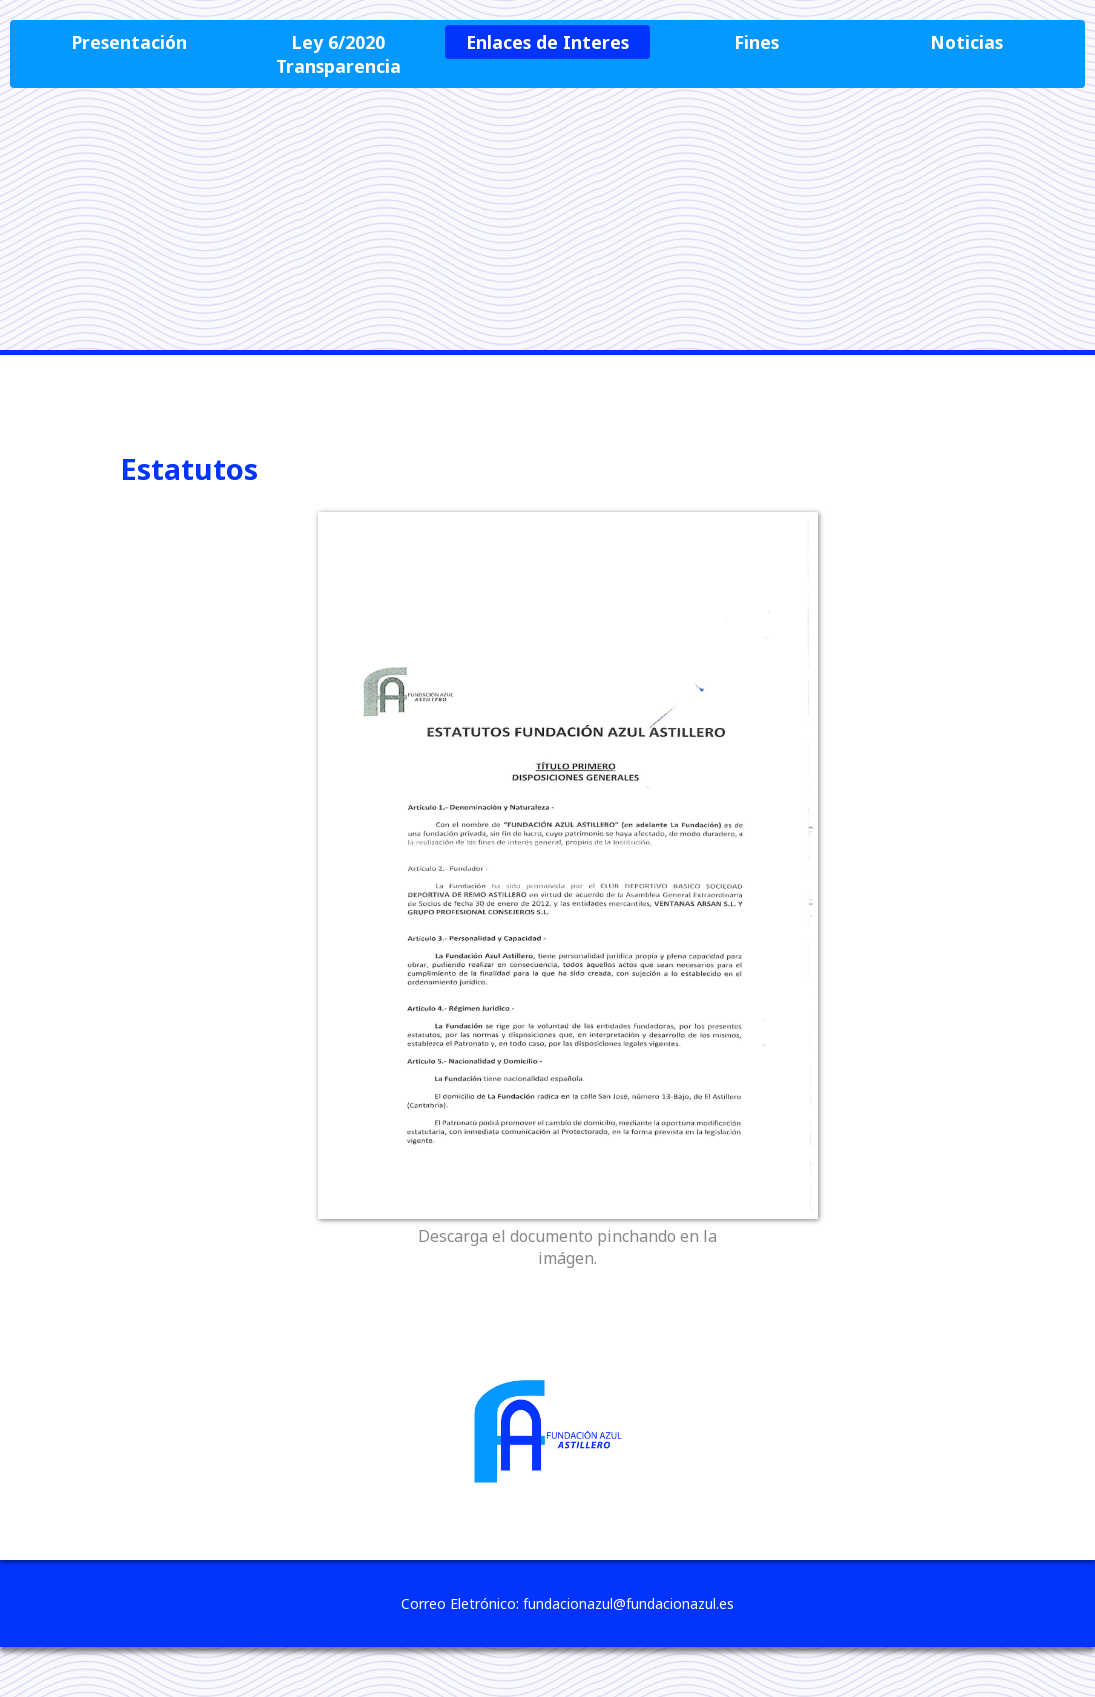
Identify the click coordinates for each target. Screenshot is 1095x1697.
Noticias (966, 42)
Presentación (129, 42)
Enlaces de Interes (547, 42)
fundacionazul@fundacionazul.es (628, 1603)
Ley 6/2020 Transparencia (338, 54)
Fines (756, 42)
